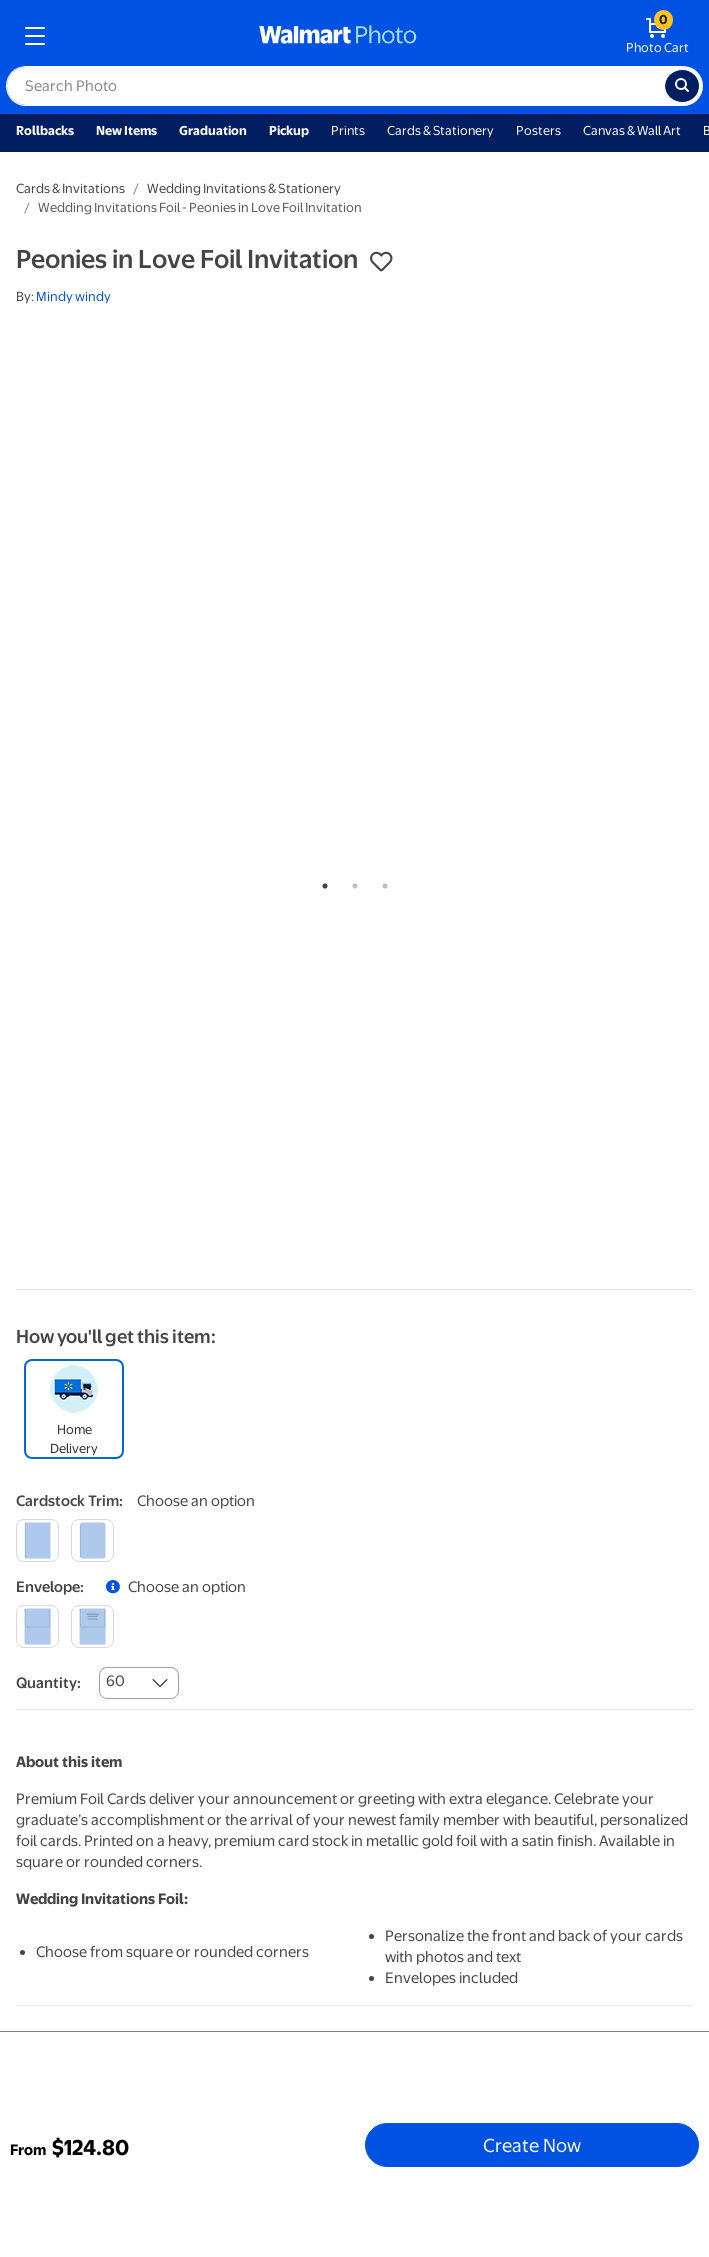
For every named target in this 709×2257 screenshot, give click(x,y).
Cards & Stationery (440, 130)
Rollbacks (45, 130)
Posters (538, 130)
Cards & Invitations (70, 188)
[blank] (37, 1626)
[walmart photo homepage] (338, 36)
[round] (92, 1540)
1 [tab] (321, 882)
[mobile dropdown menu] (35, 36)
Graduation (213, 130)
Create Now (532, 2145)
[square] (37, 1540)
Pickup (289, 130)
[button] (381, 262)
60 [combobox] (115, 1681)
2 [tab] (351, 882)
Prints (348, 130)
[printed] (92, 1626)
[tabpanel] (354, 400)
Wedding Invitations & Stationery (244, 188)
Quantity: (48, 1683)
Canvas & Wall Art (632, 130)
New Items (126, 130)
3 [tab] (381, 882)
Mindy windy (73, 296)
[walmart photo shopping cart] (657, 36)
